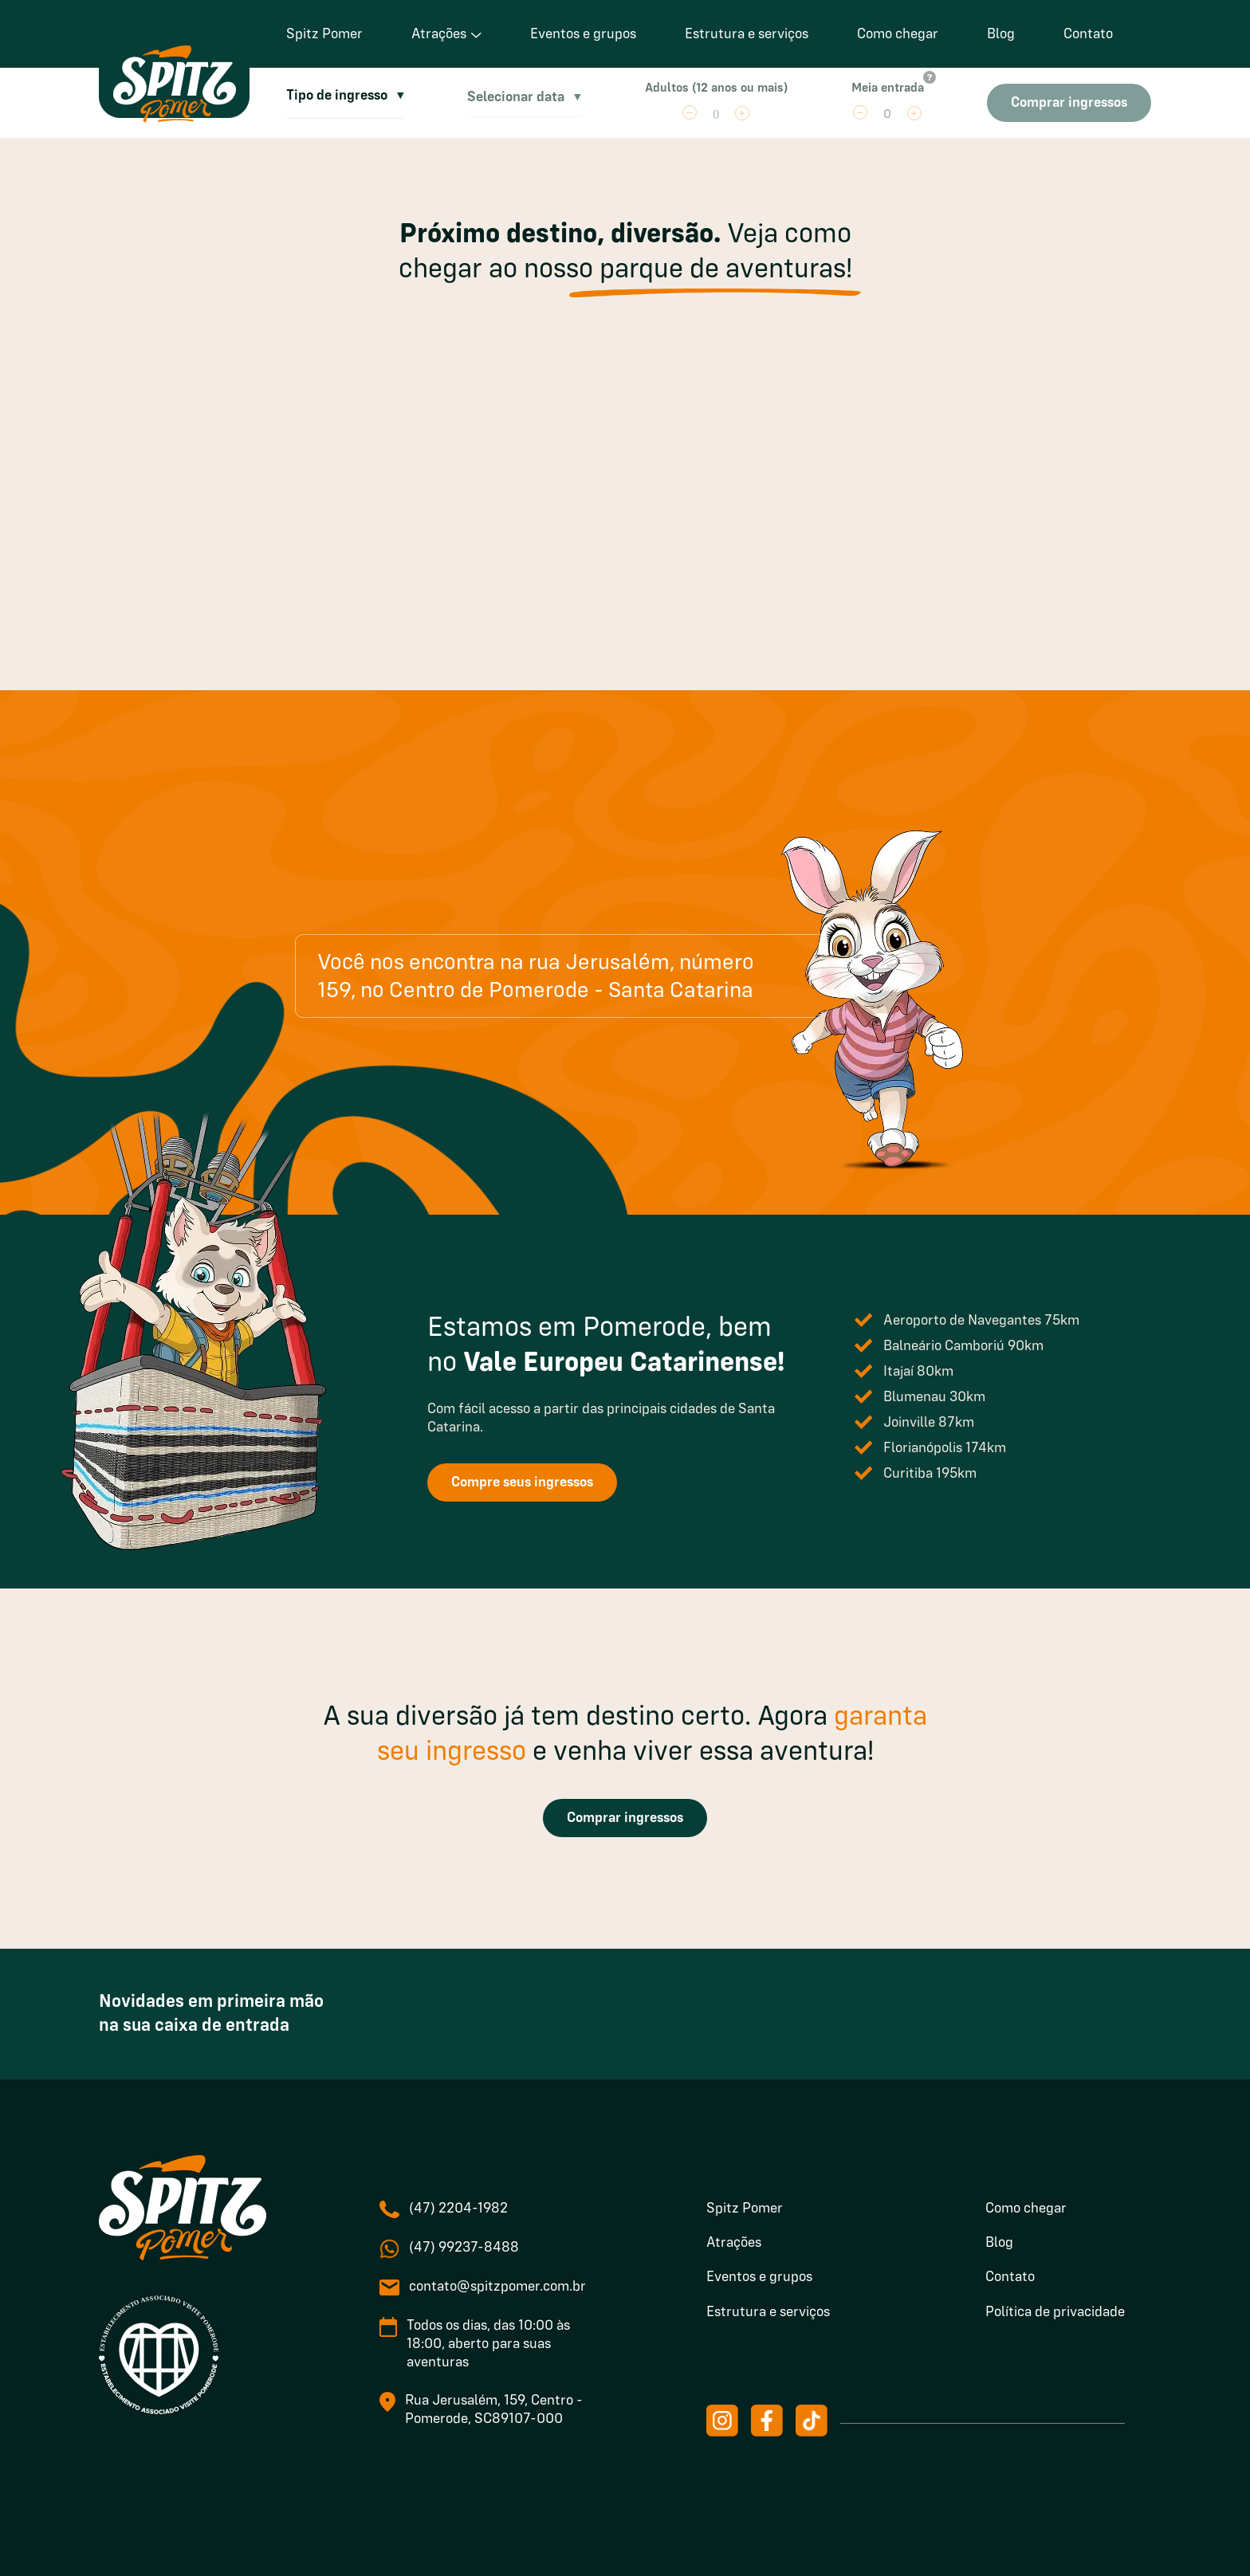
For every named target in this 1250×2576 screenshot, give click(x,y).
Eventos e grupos (583, 34)
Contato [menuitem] (1010, 2277)
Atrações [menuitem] (733, 2243)
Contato (1088, 34)
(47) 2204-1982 (458, 2208)
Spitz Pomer (324, 34)
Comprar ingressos (625, 1818)
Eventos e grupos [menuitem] (759, 2277)
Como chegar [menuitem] (1026, 2208)
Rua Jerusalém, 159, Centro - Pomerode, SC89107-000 (494, 2409)
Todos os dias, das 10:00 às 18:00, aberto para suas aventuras (488, 2344)
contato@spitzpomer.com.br (497, 2287)
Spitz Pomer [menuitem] (744, 2208)
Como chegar (897, 34)
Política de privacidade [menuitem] (1055, 2312)
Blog (1001, 34)
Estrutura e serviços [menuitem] (768, 2312)
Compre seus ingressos (522, 1482)
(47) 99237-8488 (464, 2247)
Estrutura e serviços (746, 34)
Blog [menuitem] (999, 2243)
